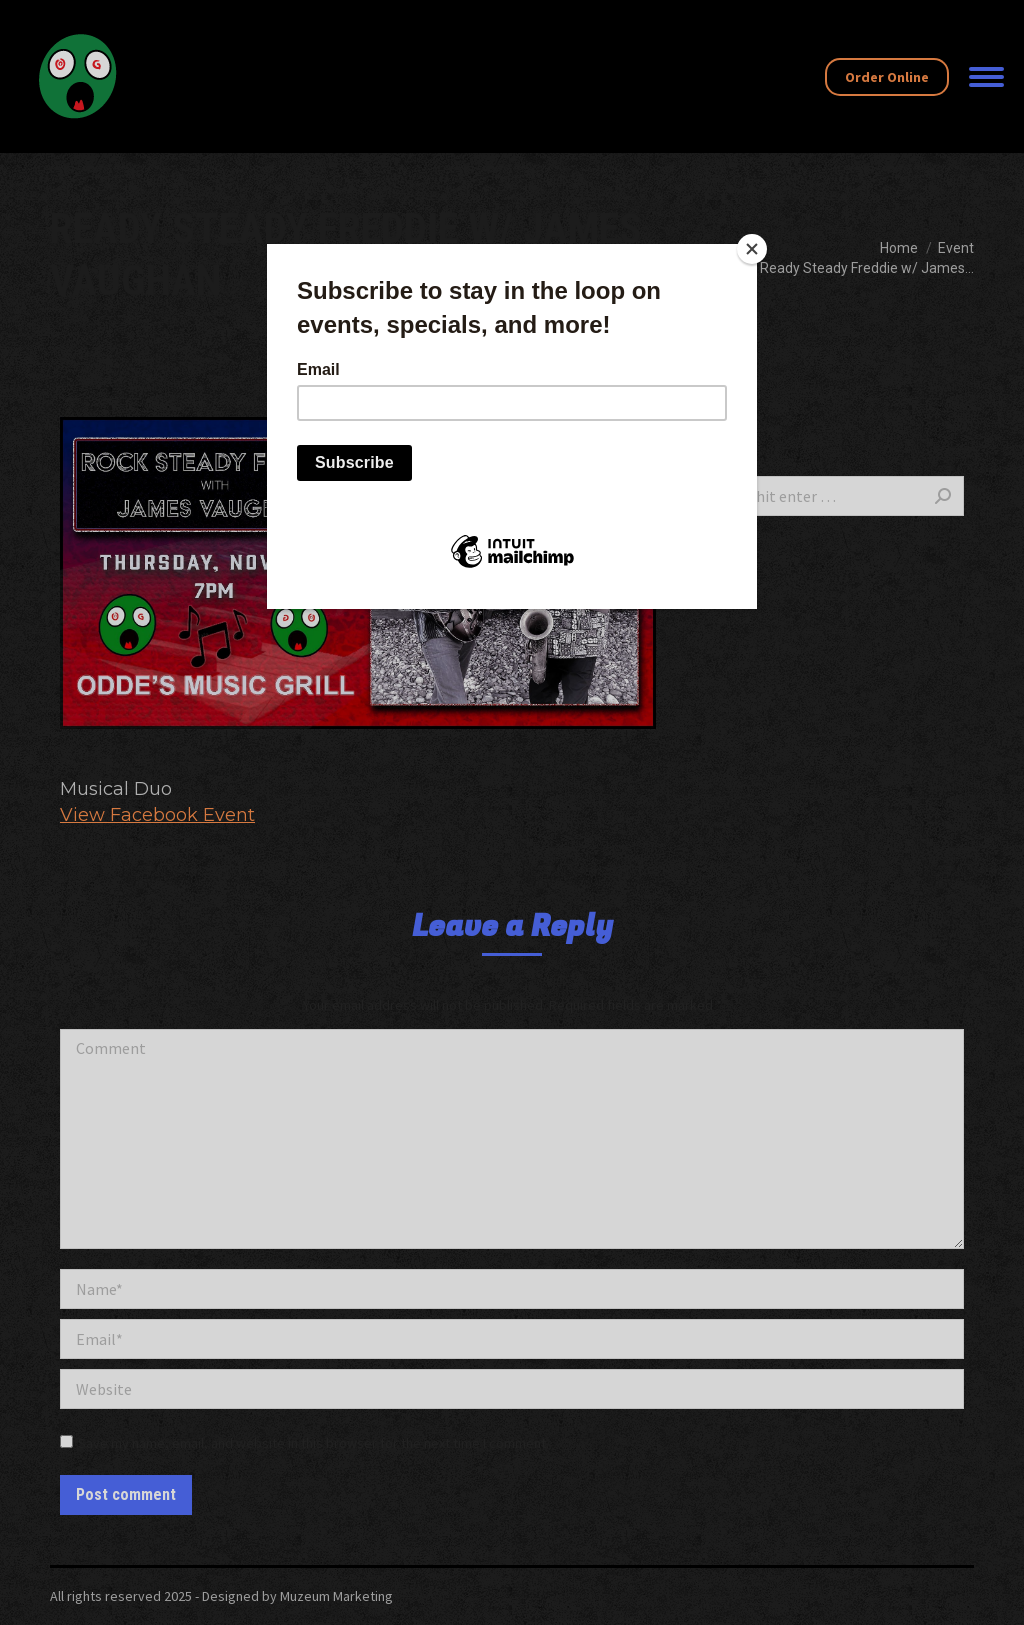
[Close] (752, 249)
